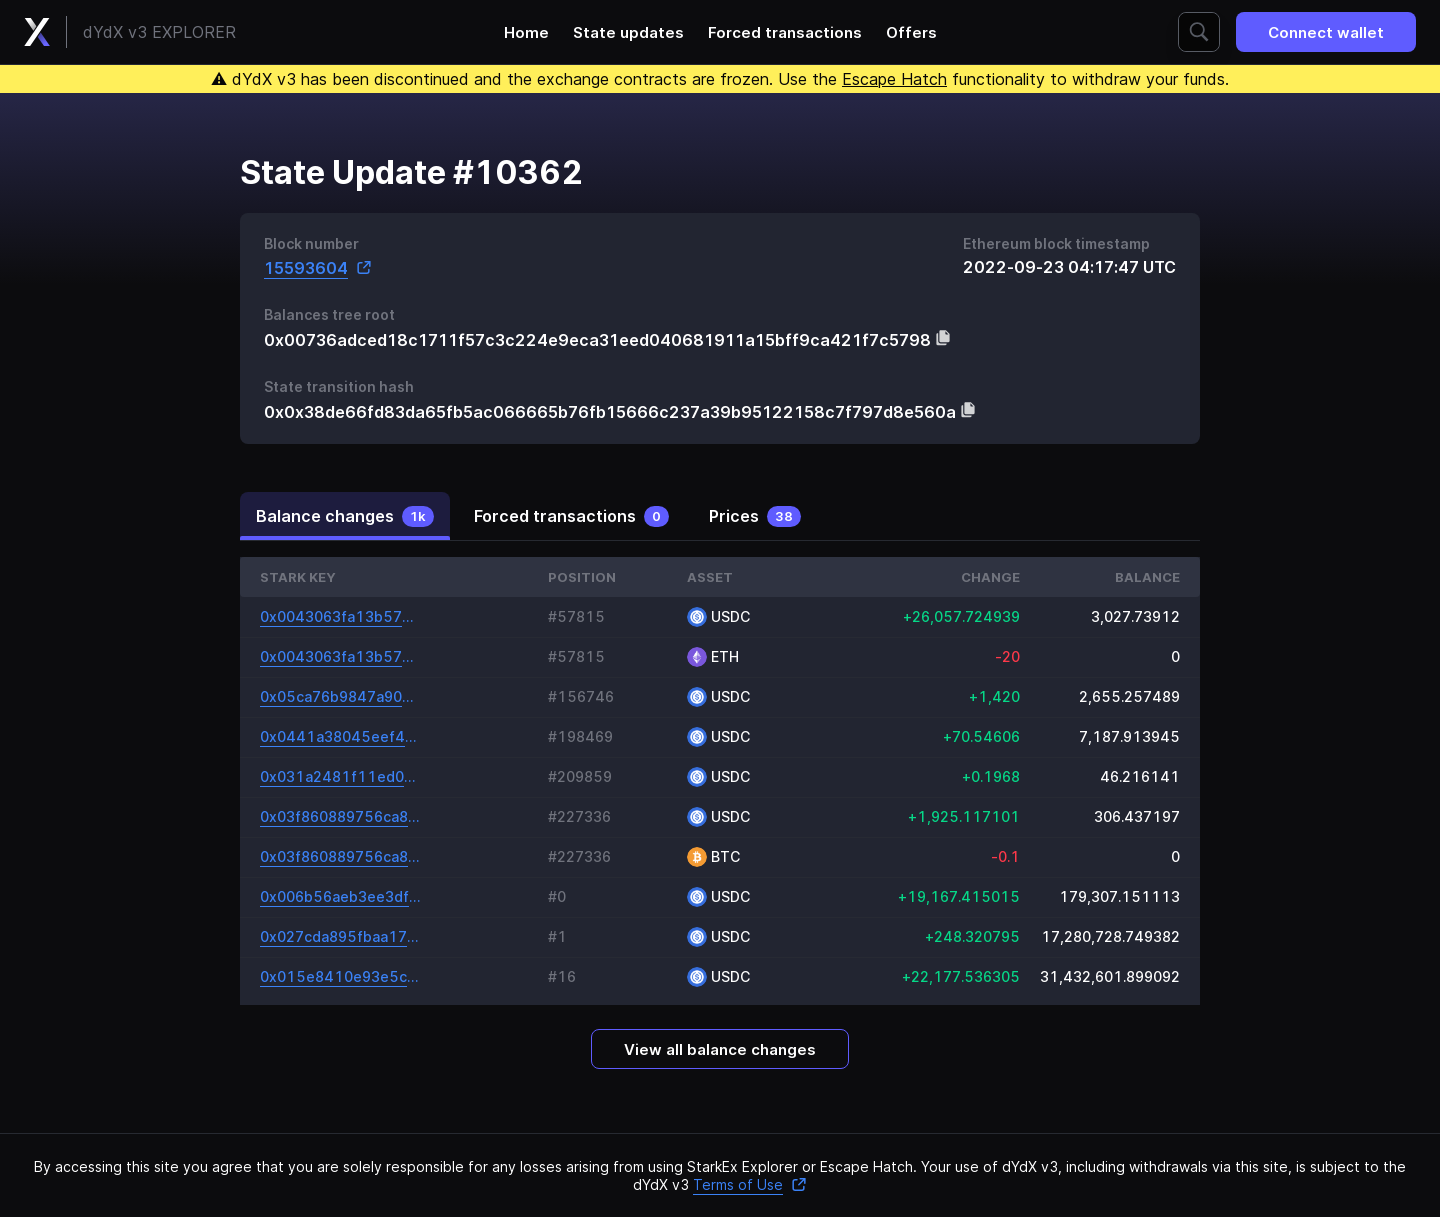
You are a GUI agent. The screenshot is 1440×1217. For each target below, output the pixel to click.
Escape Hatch (894, 79)
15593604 (318, 267)
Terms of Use (750, 1184)
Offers (911, 32)
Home (526, 32)
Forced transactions (785, 32)
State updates (628, 32)
